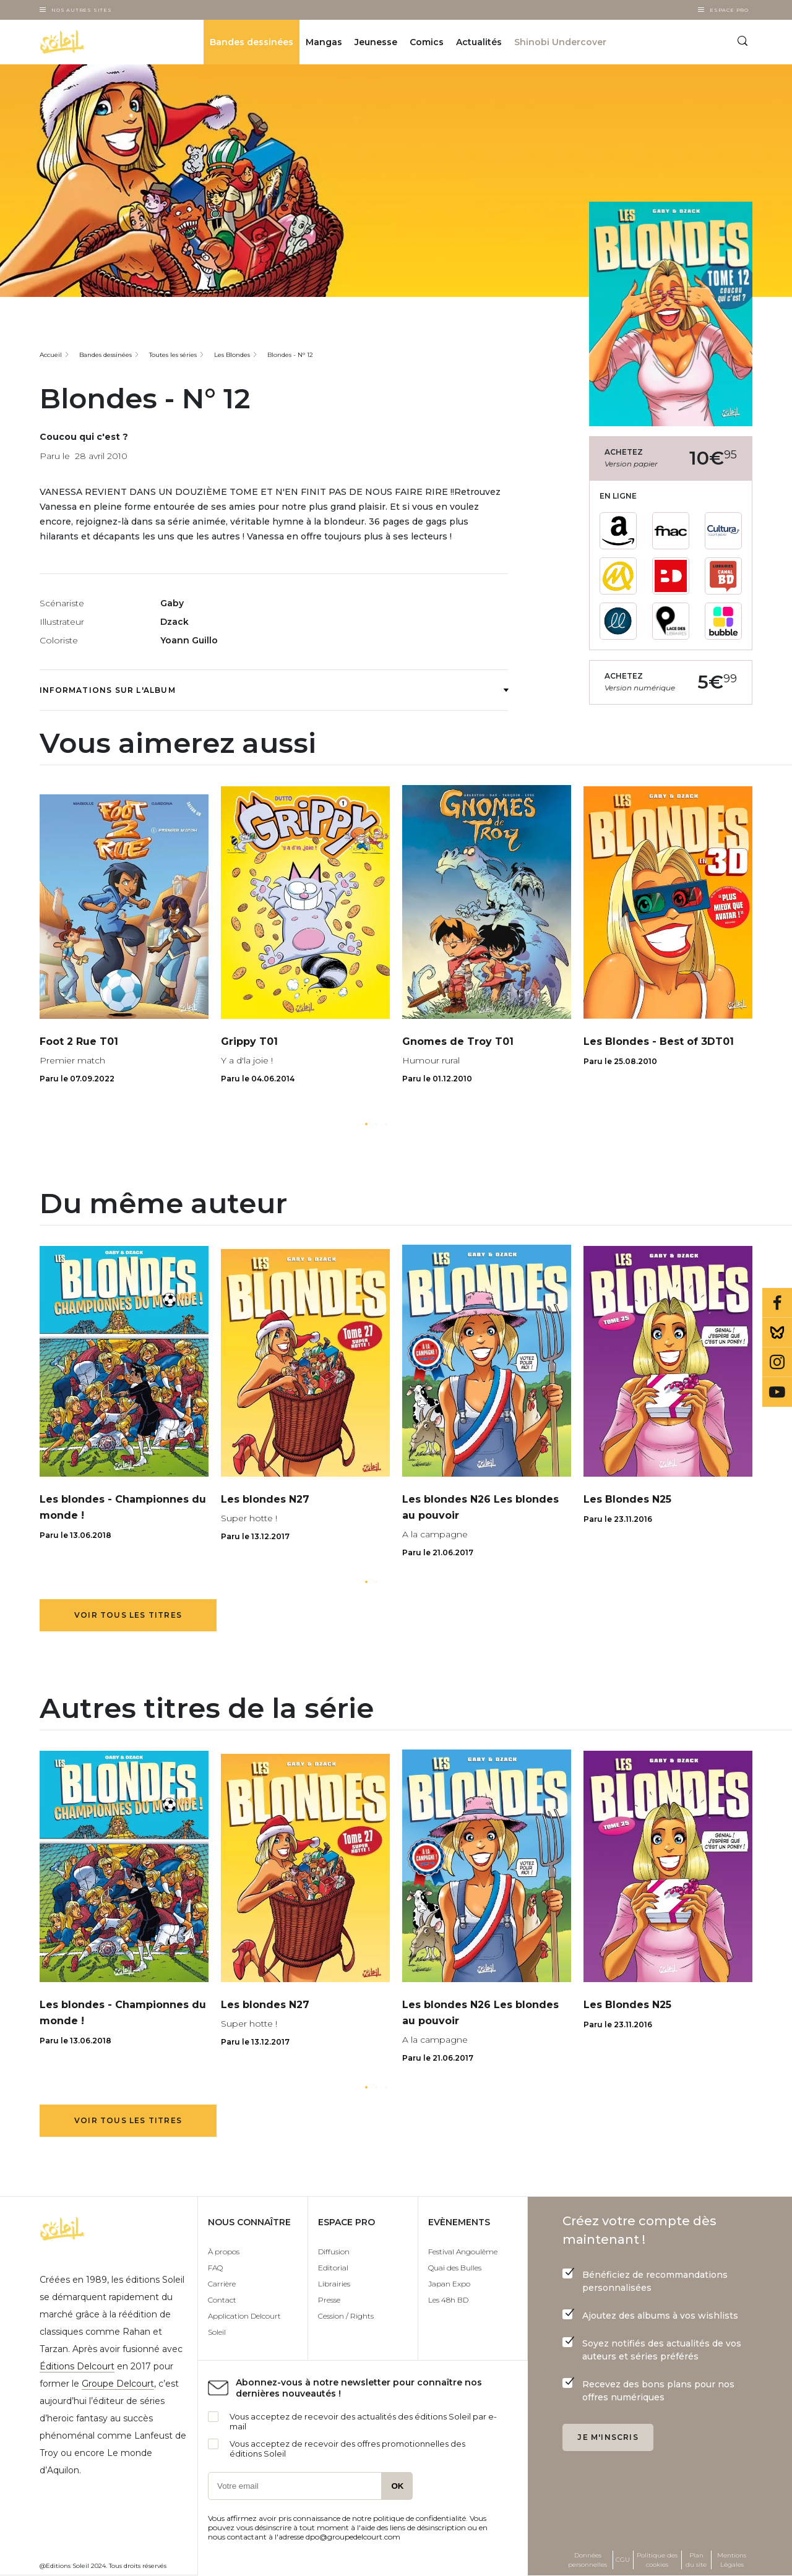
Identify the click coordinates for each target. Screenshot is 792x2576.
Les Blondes (232, 355)
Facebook (777, 1303)
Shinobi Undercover (560, 42)
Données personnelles (587, 2560)
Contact (222, 2299)
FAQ (215, 2267)
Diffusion (334, 2251)
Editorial (333, 2267)
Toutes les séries (173, 355)
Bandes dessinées (251, 42)
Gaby (172, 603)
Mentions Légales (731, 2560)
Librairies (334, 2283)
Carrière (222, 2283)
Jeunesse (376, 42)
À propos (223, 2251)
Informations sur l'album (274, 690)
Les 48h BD (448, 2299)
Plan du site (696, 2560)
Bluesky (777, 1332)
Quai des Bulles (454, 2267)
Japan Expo (449, 2283)
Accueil (51, 355)
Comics (427, 42)
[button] (366, 1124)
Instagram (777, 1362)
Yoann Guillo (189, 640)
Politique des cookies (657, 2560)
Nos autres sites (81, 10)
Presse (329, 2299)
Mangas (324, 42)
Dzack (174, 621)
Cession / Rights (346, 2316)
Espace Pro (729, 10)
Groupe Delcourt (118, 2383)
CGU (623, 2560)
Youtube (777, 1392)
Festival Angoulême (462, 2251)
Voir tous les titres (128, 1615)
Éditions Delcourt (77, 2366)
